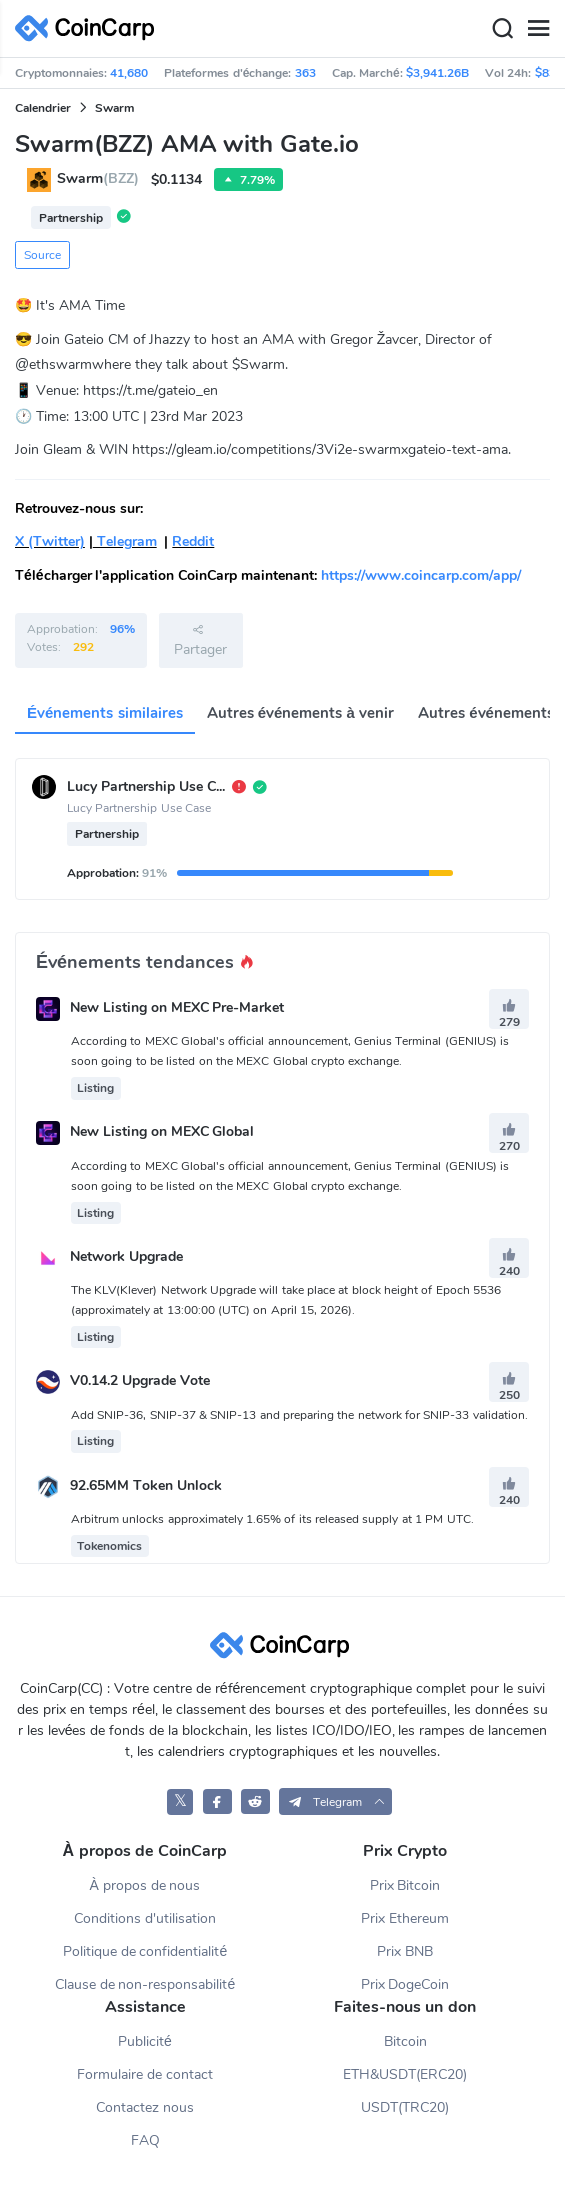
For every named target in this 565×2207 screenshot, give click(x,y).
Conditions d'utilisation (145, 1918)
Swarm (114, 108)
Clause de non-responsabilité (145, 1984)
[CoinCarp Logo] (90, 28)
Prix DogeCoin (405, 1984)
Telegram (125, 541)
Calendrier (43, 108)
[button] (335, 1801)
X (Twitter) (50, 541)
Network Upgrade (126, 1256)
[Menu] (538, 29)
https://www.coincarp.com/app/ (421, 575)
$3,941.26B (437, 73)
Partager (200, 640)
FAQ (145, 2140)
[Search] (502, 29)
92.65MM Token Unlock (146, 1485)
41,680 (129, 73)
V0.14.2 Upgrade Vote (140, 1381)
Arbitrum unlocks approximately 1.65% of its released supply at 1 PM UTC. (272, 1519)
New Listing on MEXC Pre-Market (177, 1007)
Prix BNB (405, 1951)
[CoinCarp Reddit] (255, 1801)
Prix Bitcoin (405, 1885)
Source (42, 255)
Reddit (193, 541)
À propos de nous (144, 1885)
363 (305, 73)
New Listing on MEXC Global (162, 1132)
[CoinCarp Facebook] (217, 1801)
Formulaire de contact (145, 2074)
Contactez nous (145, 2107)
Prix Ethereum (405, 1918)
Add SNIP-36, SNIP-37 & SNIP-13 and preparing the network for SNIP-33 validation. (299, 1415)
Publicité (145, 2041)
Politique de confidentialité (145, 1951)
